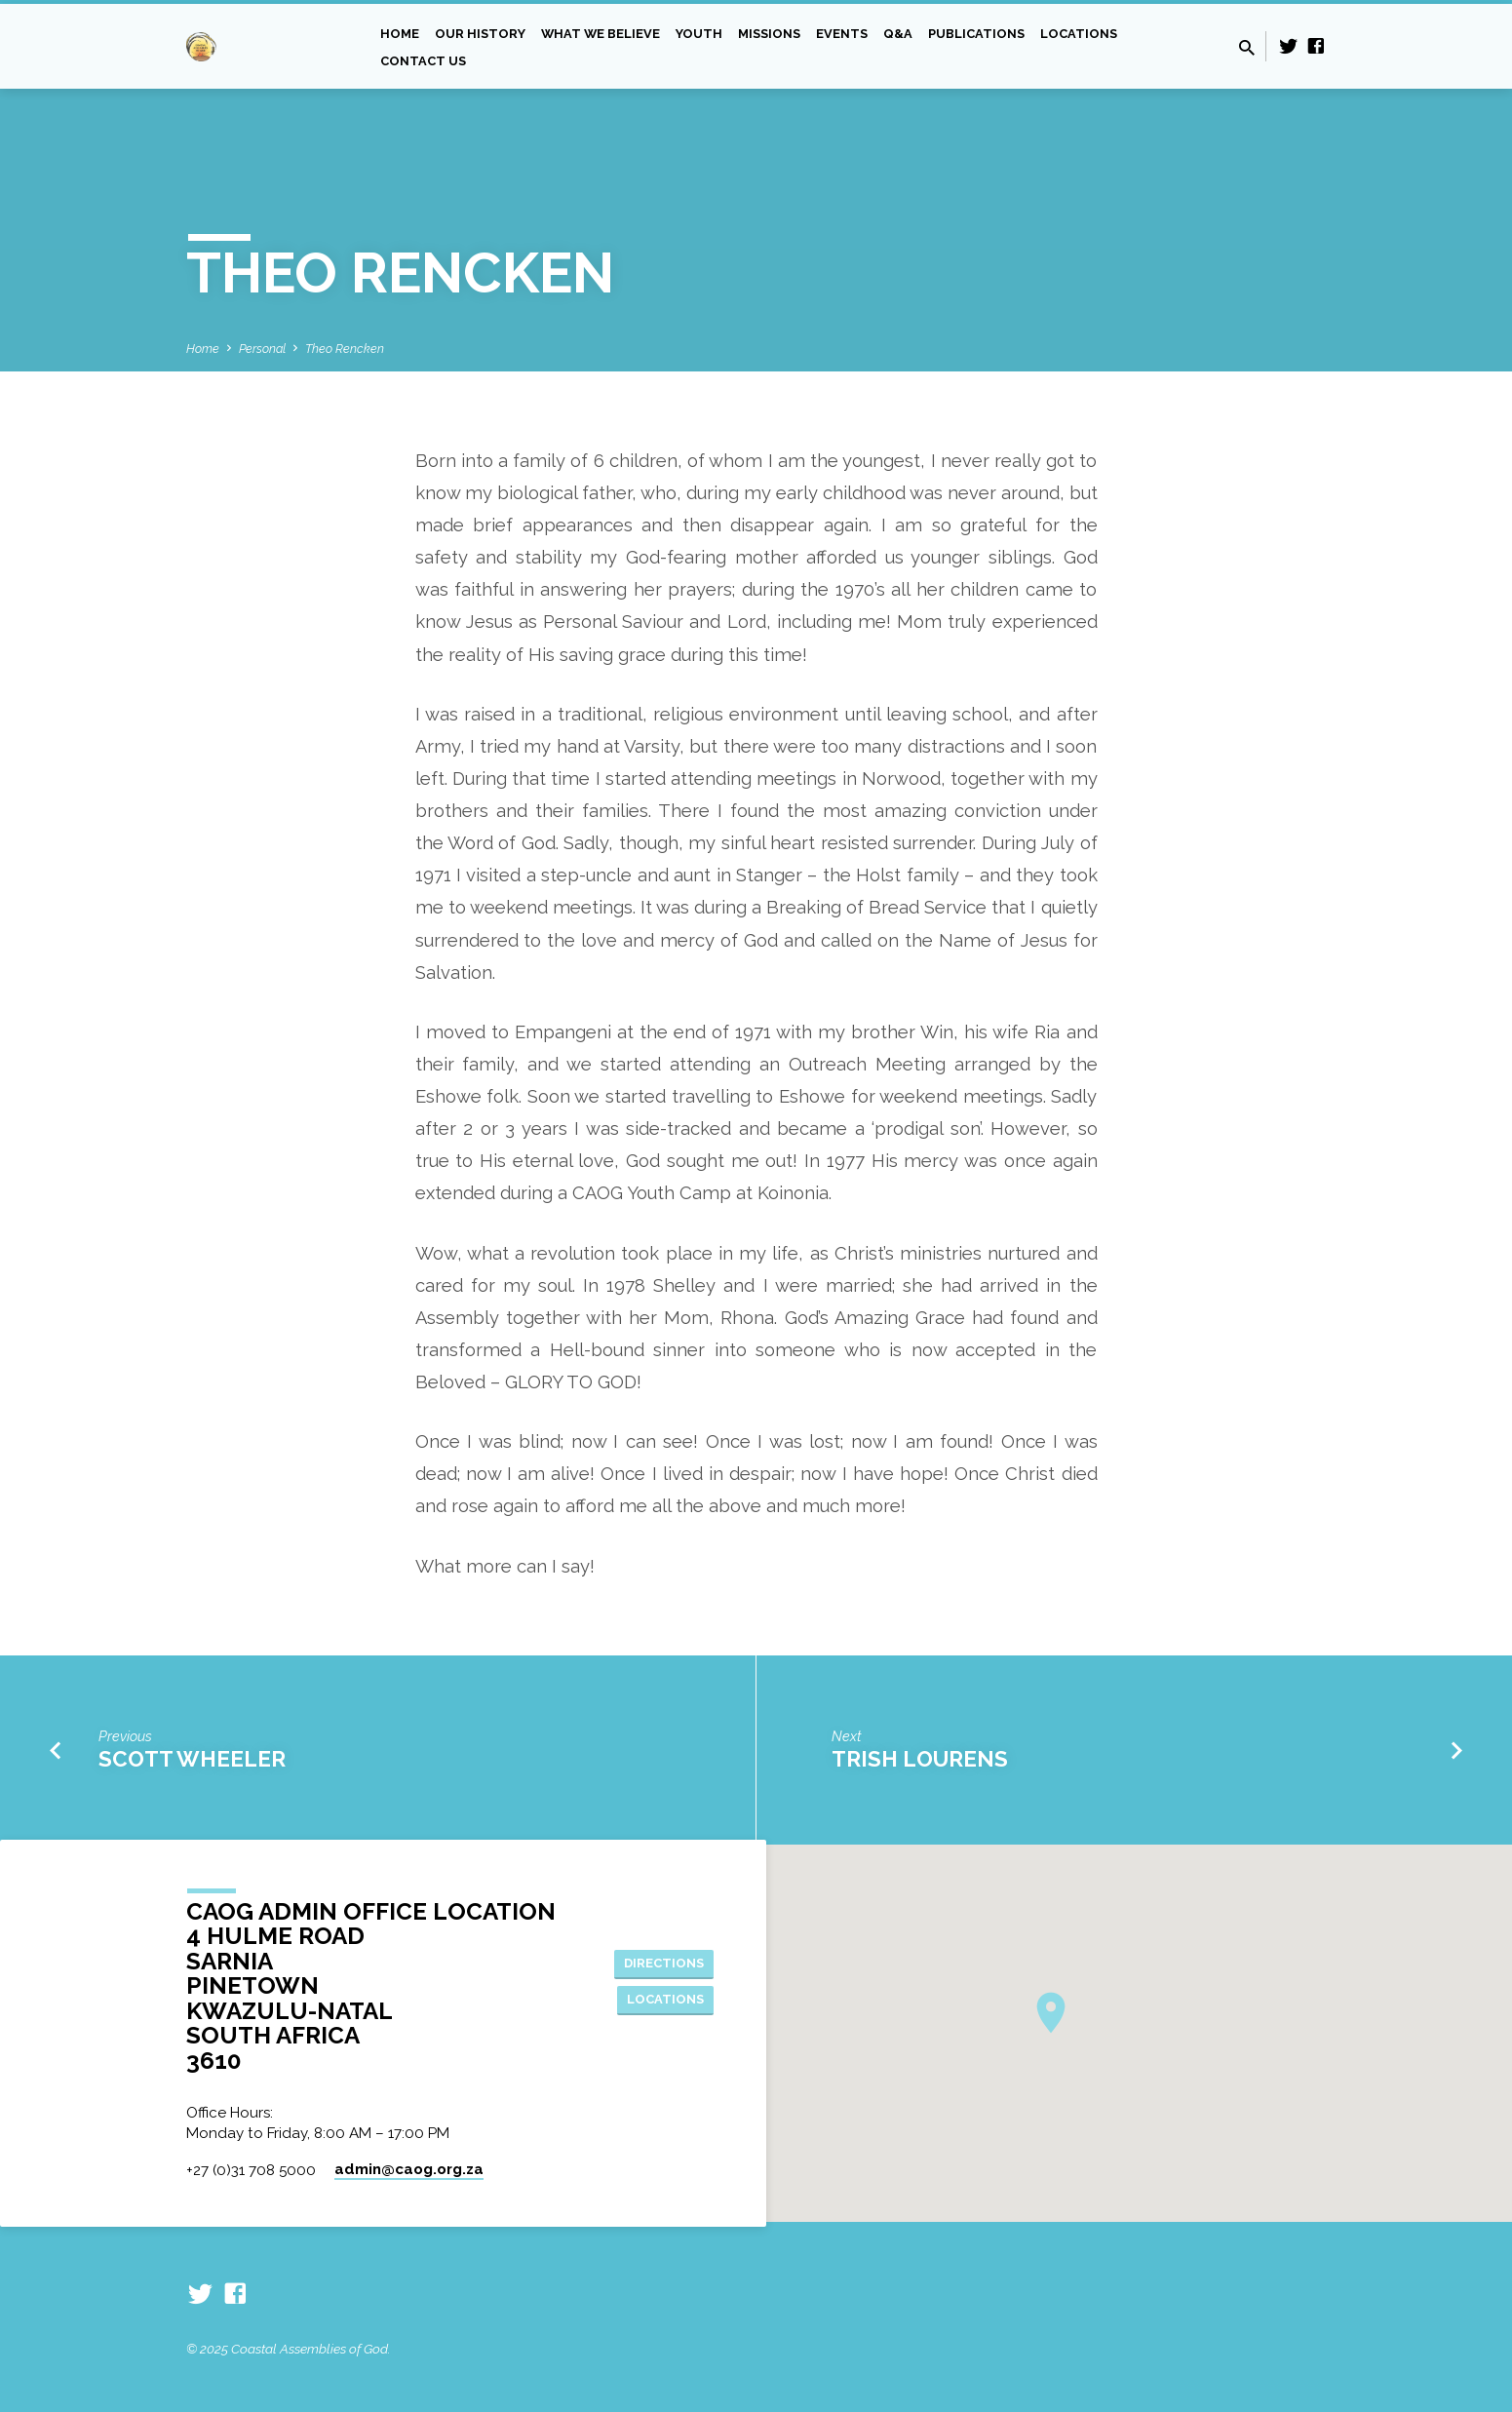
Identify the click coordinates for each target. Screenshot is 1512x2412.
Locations (1078, 33)
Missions (769, 33)
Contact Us (423, 61)
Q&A (897, 33)
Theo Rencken (344, 348)
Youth (699, 33)
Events (842, 33)
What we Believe (600, 33)
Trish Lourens (920, 1758)
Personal (262, 348)
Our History (480, 33)
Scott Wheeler (192, 1758)
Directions (660, 1961)
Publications (976, 33)
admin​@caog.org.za (409, 2169)
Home (399, 33)
